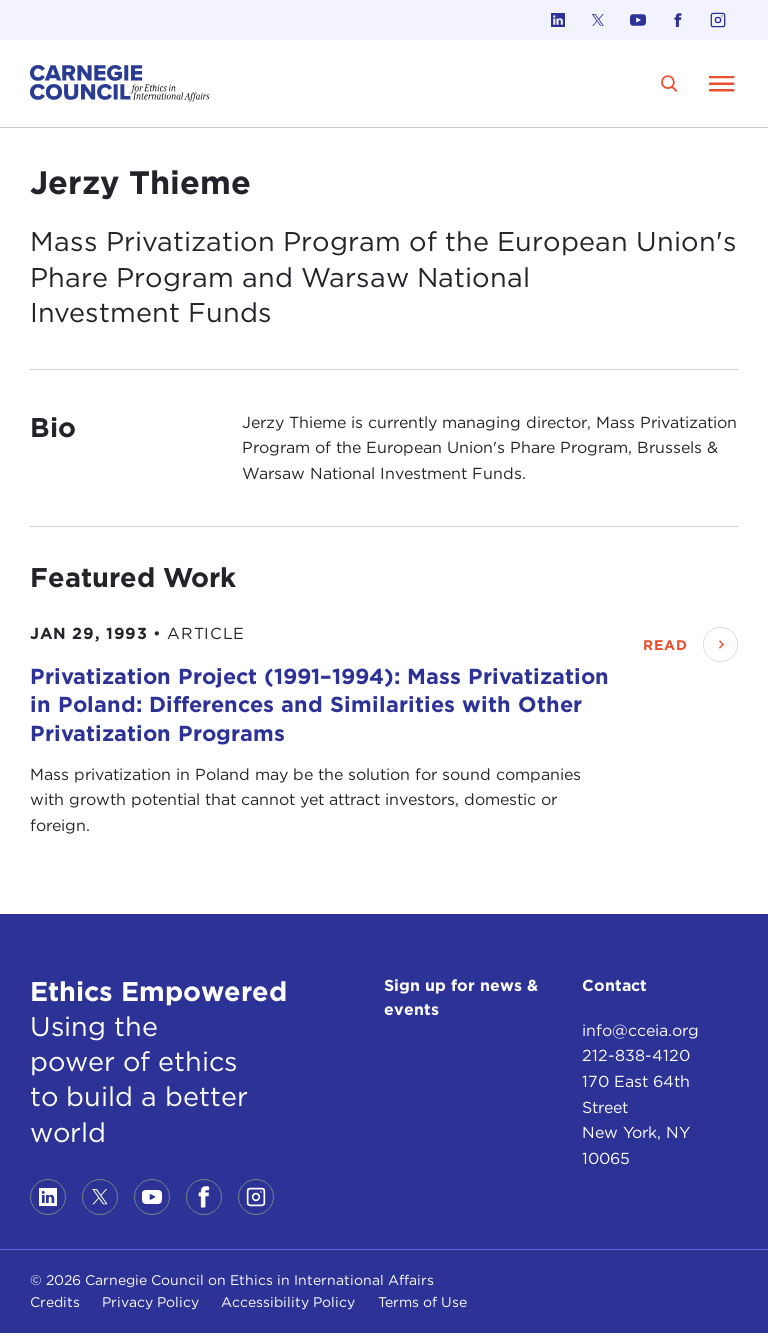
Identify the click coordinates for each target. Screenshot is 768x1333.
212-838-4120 (636, 1055)
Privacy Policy (150, 1302)
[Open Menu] (722, 83)
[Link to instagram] (718, 20)
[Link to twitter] (598, 20)
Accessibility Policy (288, 1302)
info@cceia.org (640, 1030)
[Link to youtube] (638, 20)
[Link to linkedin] (558, 20)
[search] (669, 83)
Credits (55, 1302)
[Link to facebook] (678, 20)
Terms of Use (422, 1302)
